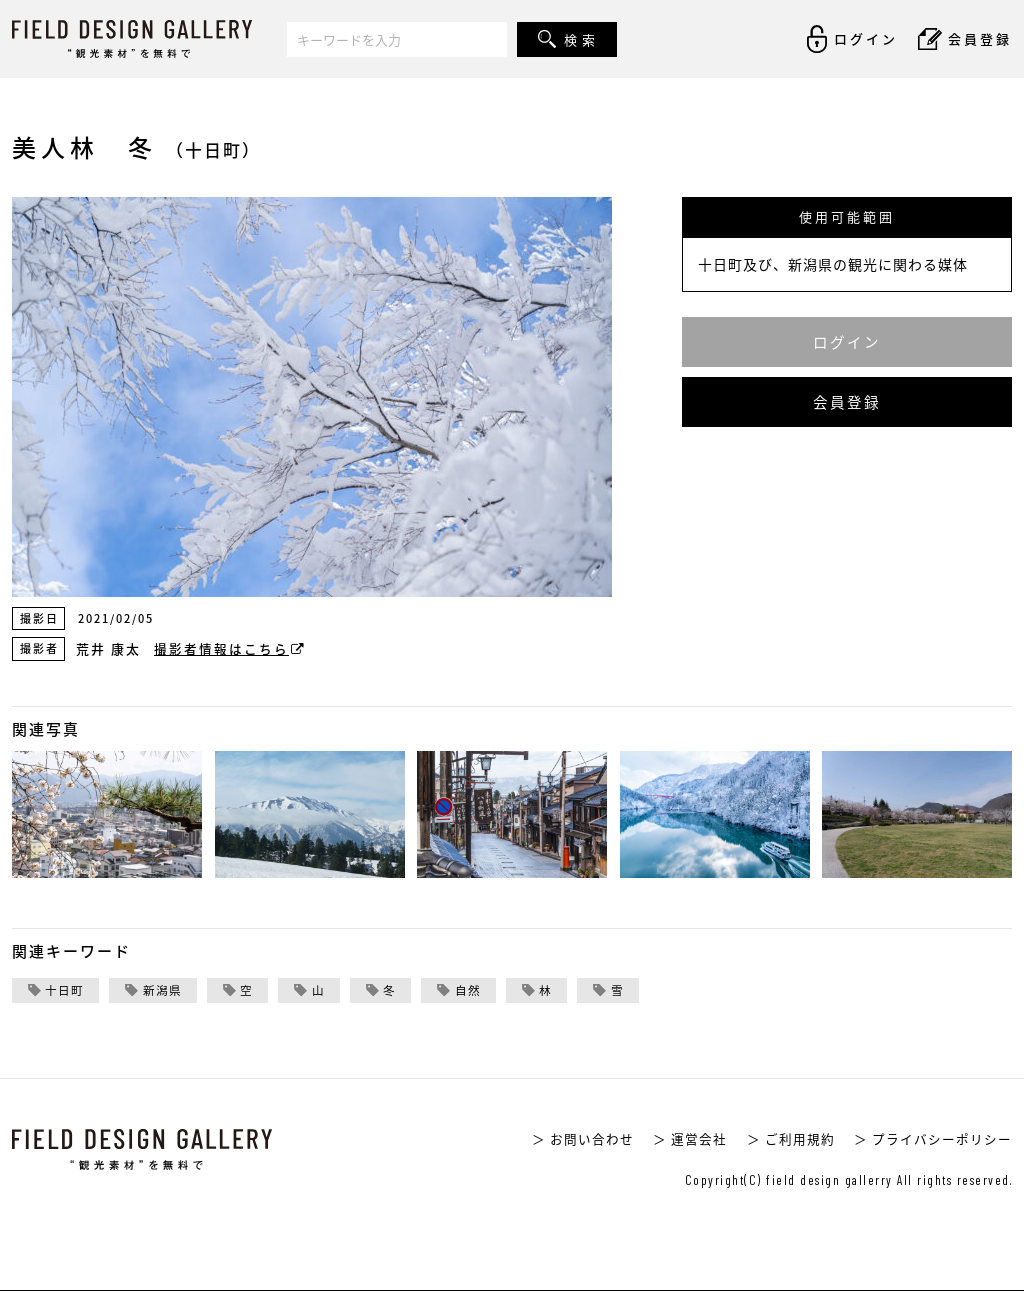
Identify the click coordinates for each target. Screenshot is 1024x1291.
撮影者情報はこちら (230, 648)
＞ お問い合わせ (583, 1138)
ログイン (847, 342)
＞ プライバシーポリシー (933, 1138)
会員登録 (847, 402)
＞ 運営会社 (690, 1138)
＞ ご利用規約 (791, 1138)
